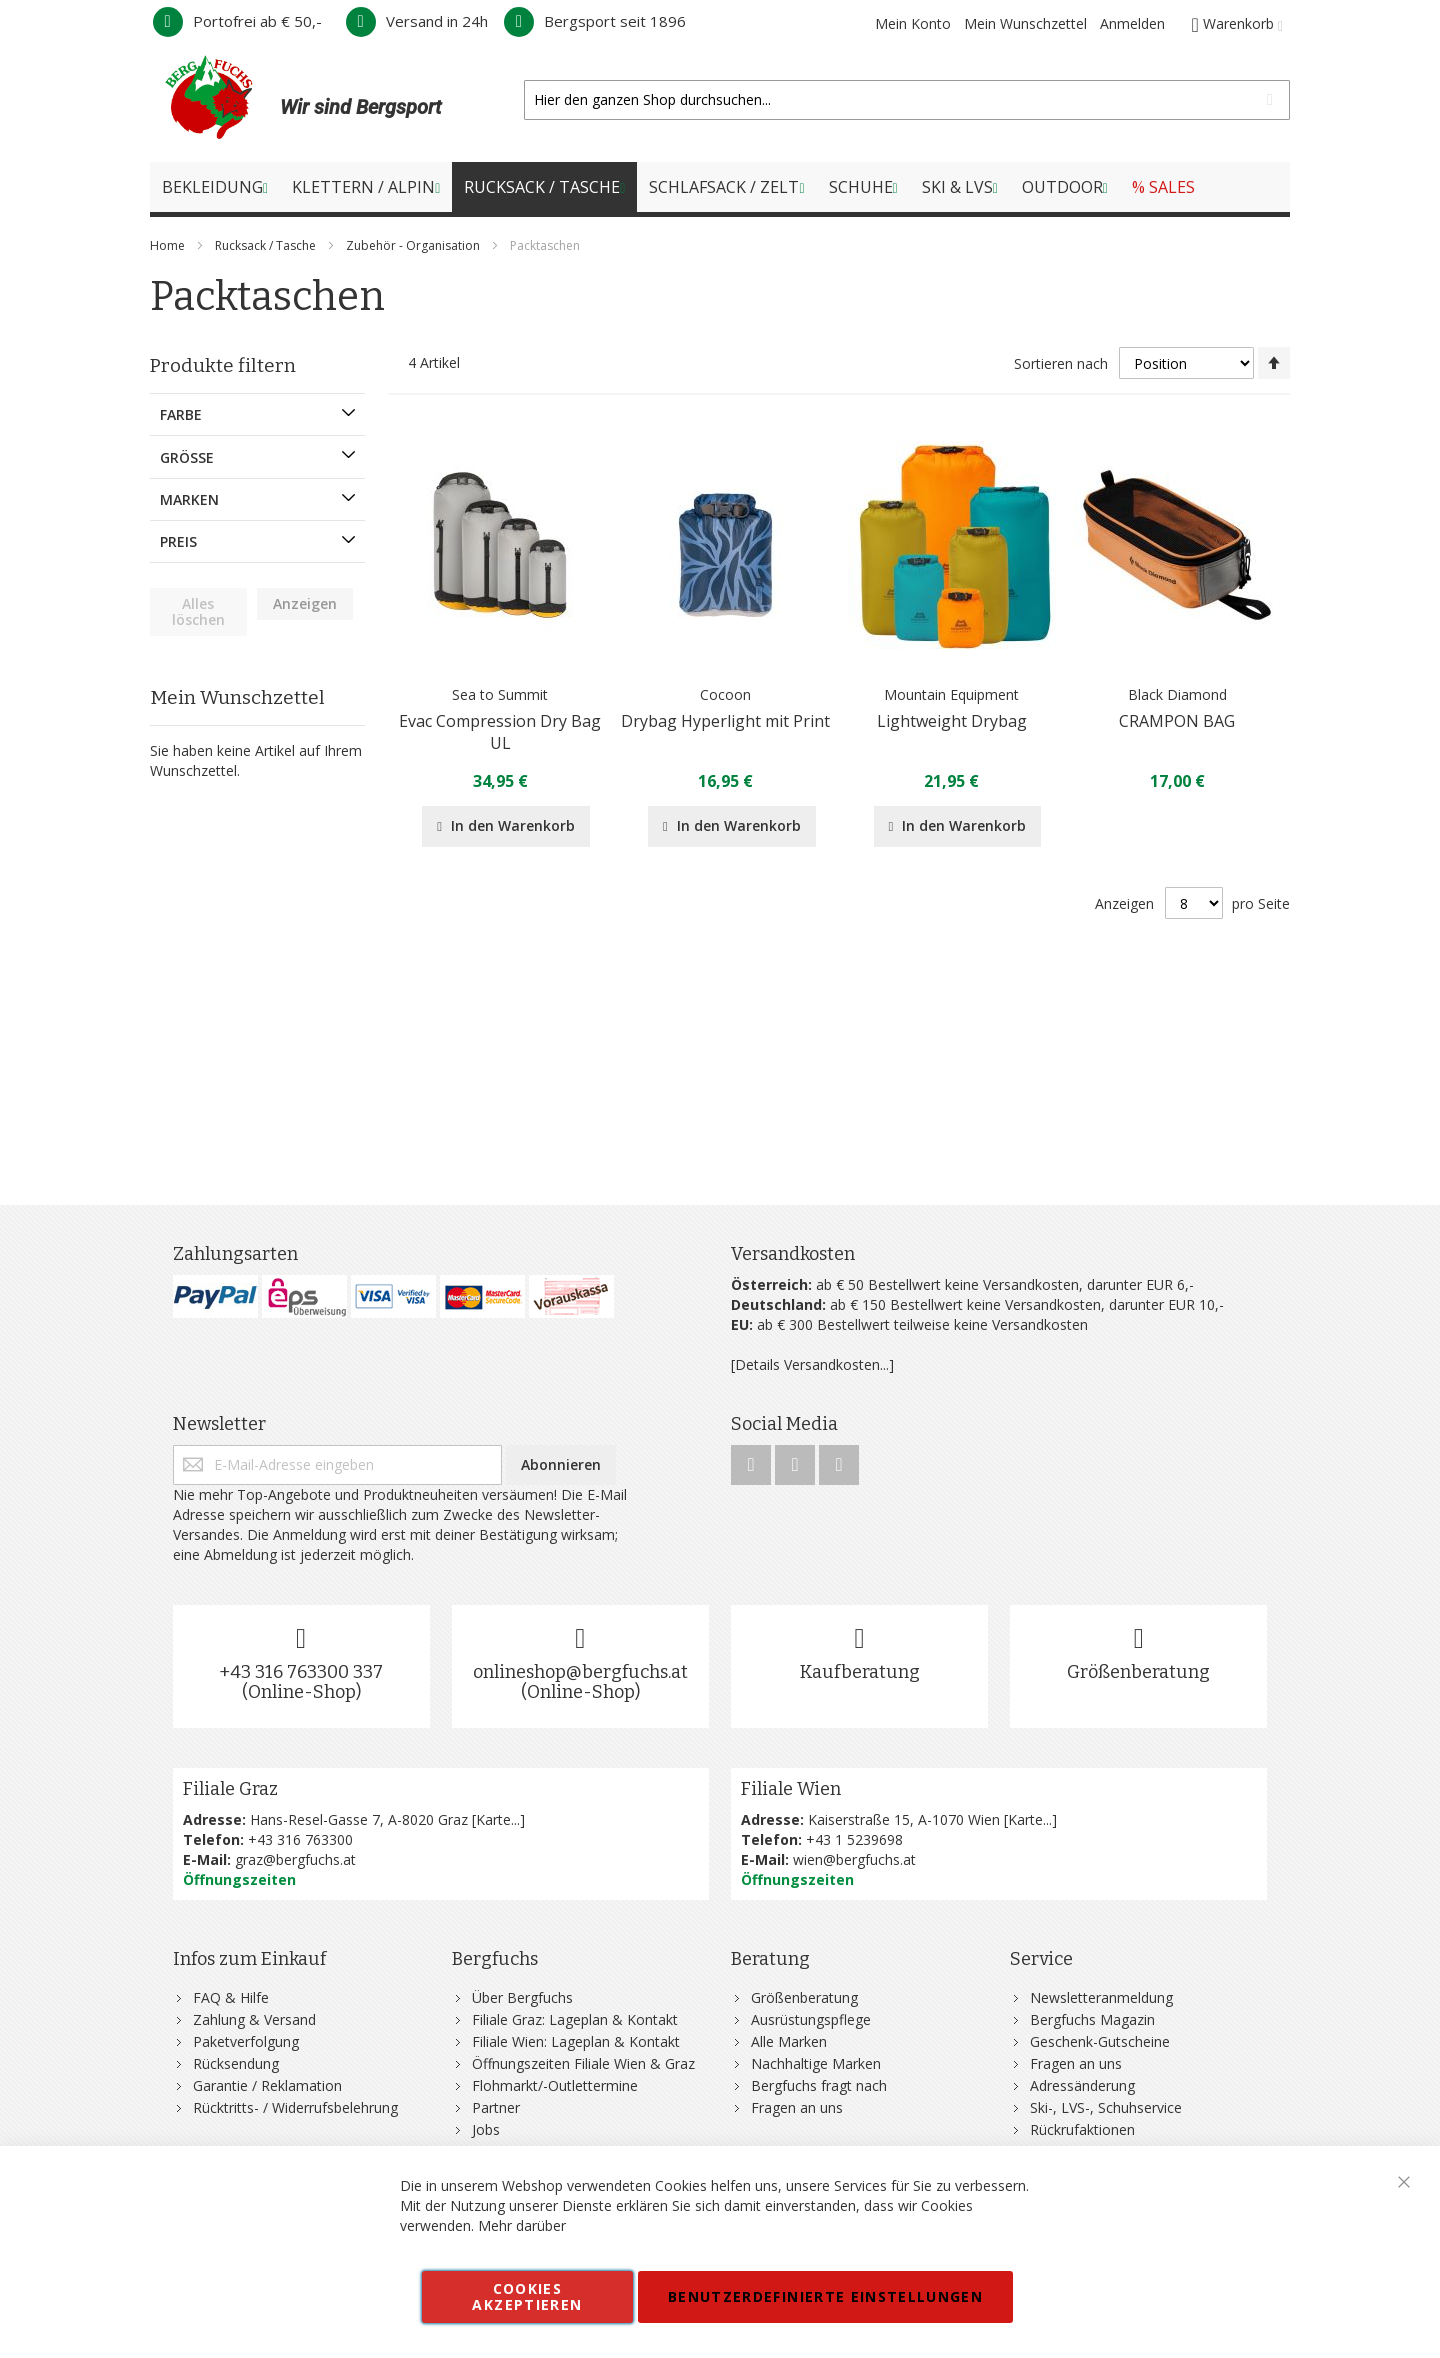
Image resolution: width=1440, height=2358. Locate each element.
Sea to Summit (500, 694)
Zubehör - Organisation (414, 245)
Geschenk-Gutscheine (1100, 2041)
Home (169, 245)
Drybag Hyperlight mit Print (725, 721)
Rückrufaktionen (1082, 2129)
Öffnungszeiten (239, 1879)
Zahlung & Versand (254, 2019)
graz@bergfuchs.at (295, 1859)
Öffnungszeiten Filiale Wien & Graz (583, 2063)
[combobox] (907, 100)
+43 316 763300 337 (301, 1672)
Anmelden (1132, 23)
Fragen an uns (797, 2107)
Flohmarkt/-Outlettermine (555, 2085)
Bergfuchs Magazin (1092, 2019)
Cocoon (725, 694)
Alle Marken (789, 2041)
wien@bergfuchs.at (854, 1859)
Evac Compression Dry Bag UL (500, 732)
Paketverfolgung (246, 2041)
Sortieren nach (1061, 363)
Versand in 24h (417, 21)
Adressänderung (1082, 2085)
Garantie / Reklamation (267, 2085)
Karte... (498, 1819)
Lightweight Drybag (952, 721)
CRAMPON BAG (1177, 721)
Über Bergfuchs (522, 1997)
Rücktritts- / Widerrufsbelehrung (295, 2107)
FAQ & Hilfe (231, 1997)
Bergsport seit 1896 (595, 21)
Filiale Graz (230, 1789)
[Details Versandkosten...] (812, 1364)
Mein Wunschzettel (1025, 23)
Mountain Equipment (951, 694)
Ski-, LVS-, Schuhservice (1106, 2107)
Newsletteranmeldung (1101, 1997)
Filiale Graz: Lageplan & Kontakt (575, 2019)
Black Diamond (1177, 694)
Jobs (486, 2129)
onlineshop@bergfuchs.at (580, 1672)
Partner (496, 2107)
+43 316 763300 (300, 1839)
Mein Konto (913, 23)
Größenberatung (1138, 1672)
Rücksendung (236, 2063)
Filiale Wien (791, 1789)
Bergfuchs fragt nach (819, 2085)
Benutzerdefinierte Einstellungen (825, 2296)
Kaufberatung (860, 1672)
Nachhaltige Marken (816, 2063)
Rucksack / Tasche (267, 245)
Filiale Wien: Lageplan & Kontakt (576, 2041)
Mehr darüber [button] (522, 2225)
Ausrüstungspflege (811, 2019)
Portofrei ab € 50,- (237, 21)
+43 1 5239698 (854, 1839)
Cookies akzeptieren (527, 2296)
